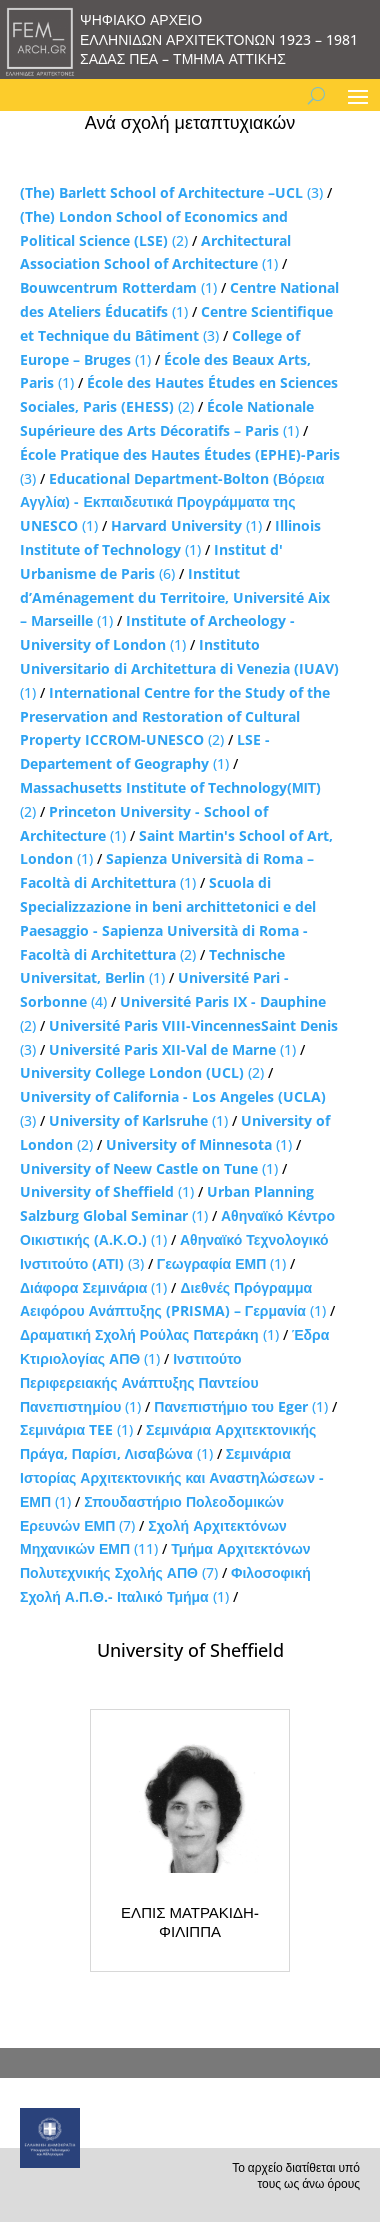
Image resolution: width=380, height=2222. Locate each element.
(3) (171, 192)
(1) (118, 287)
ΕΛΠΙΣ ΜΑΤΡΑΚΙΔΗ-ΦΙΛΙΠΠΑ (190, 1922)
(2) (175, 716)
